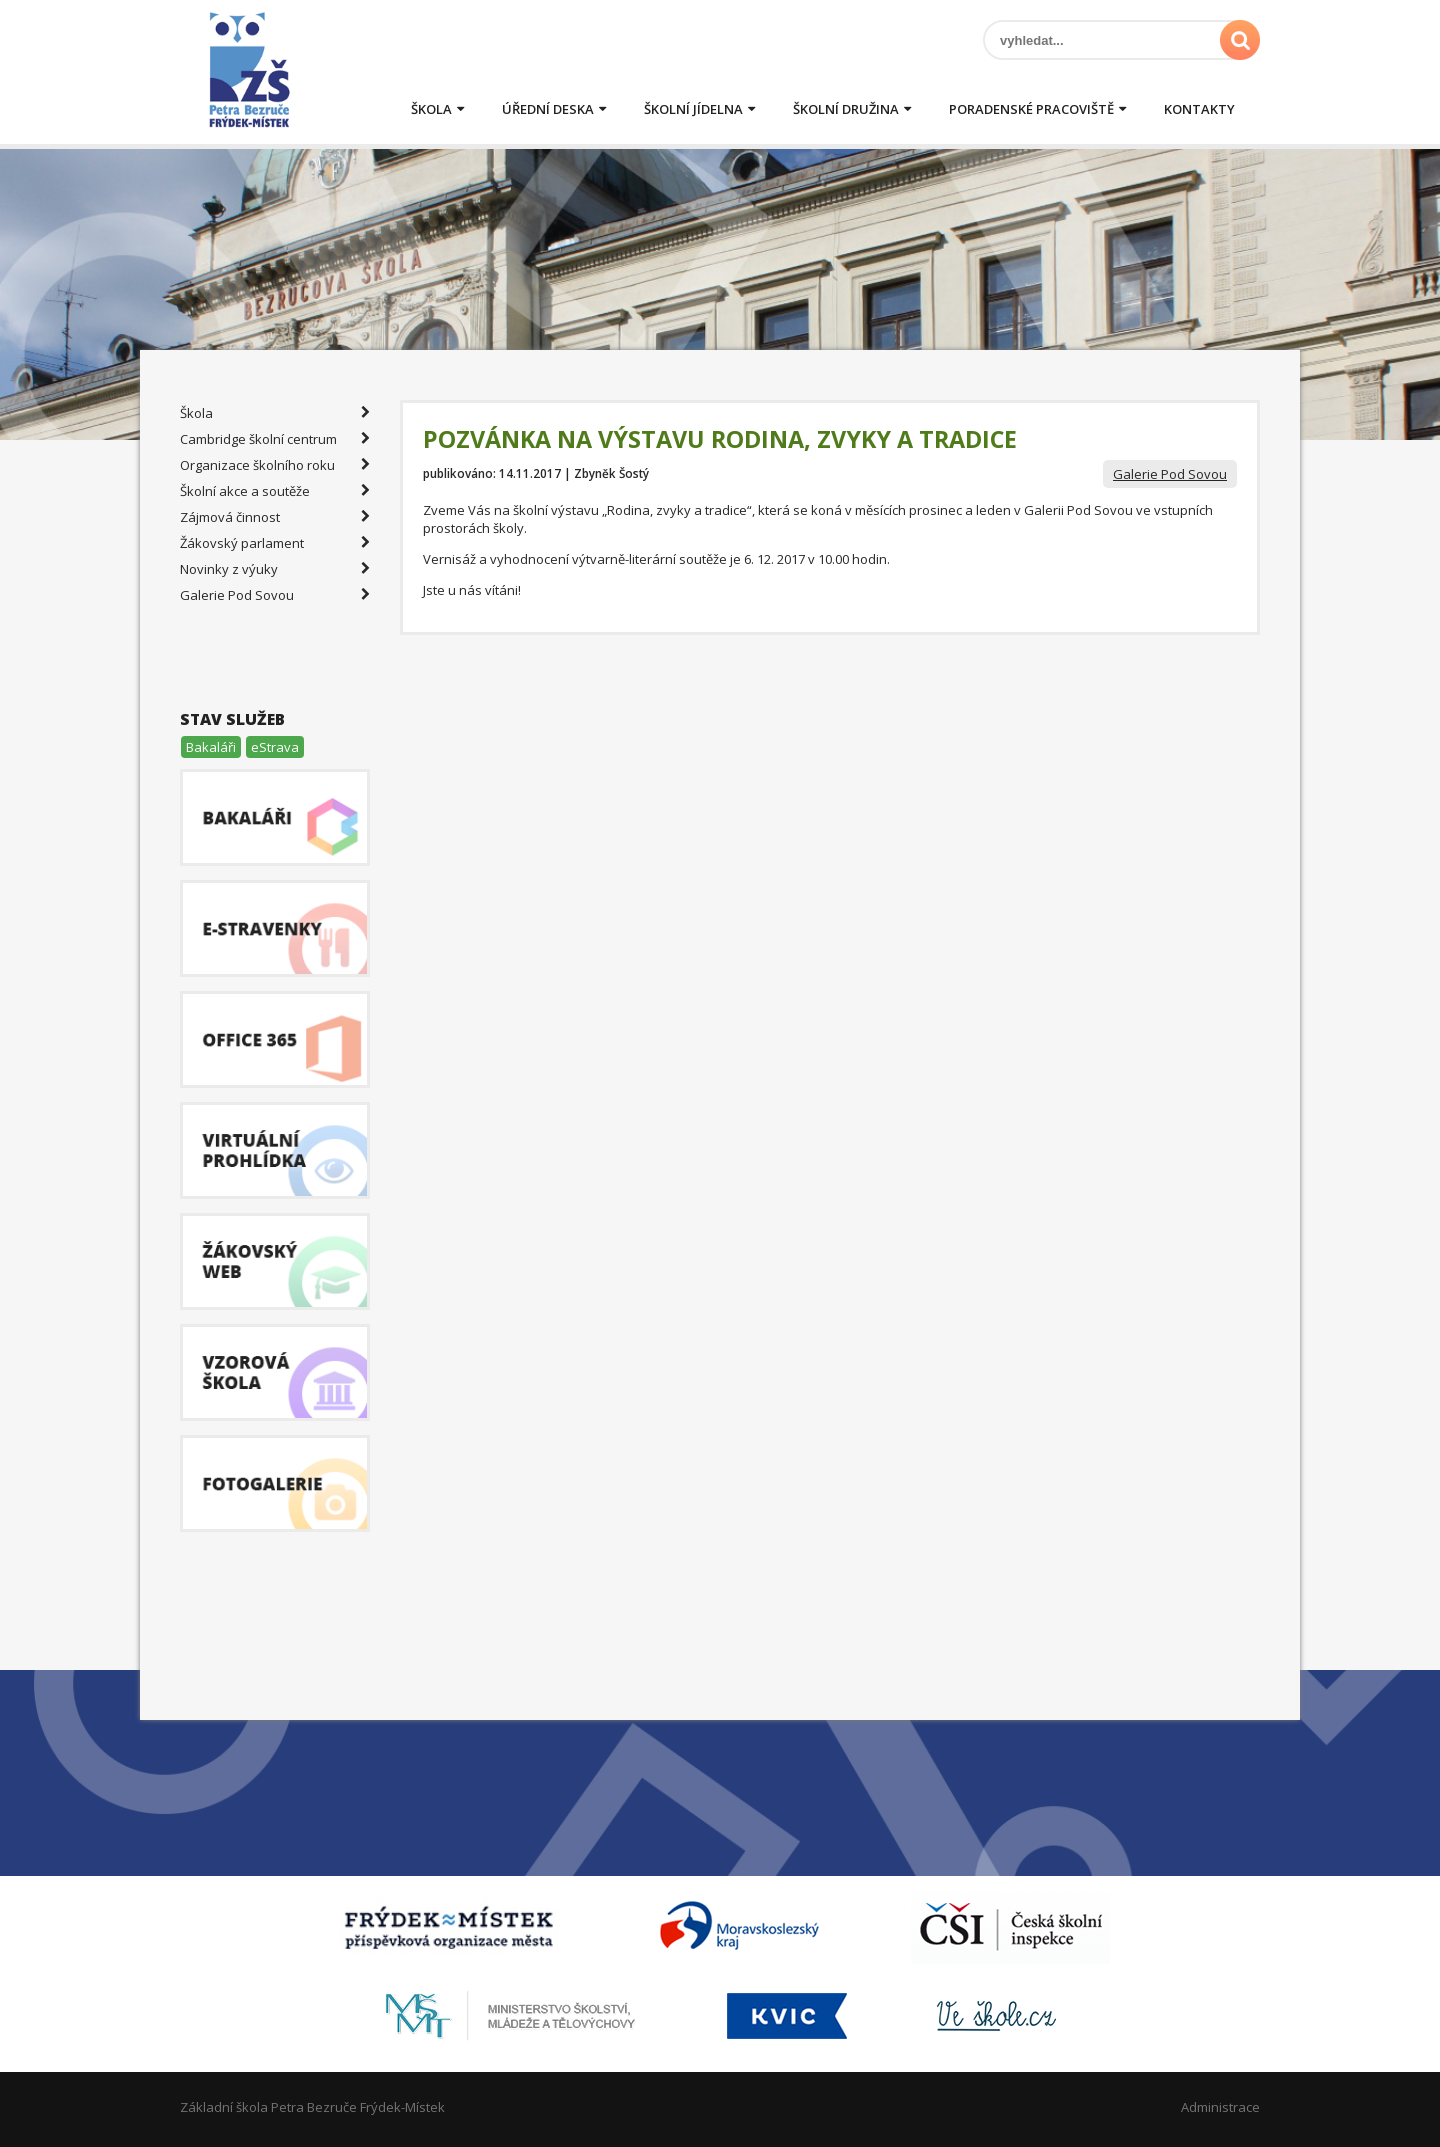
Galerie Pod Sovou (1170, 474)
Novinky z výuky (275, 569)
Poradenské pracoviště (1031, 109)
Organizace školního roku (275, 465)
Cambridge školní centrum (275, 439)
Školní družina (846, 109)
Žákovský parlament (275, 543)
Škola (431, 109)
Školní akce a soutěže (275, 491)
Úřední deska (548, 109)
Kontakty (1199, 109)
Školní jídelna (693, 109)
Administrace (1220, 2107)
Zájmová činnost (275, 517)
